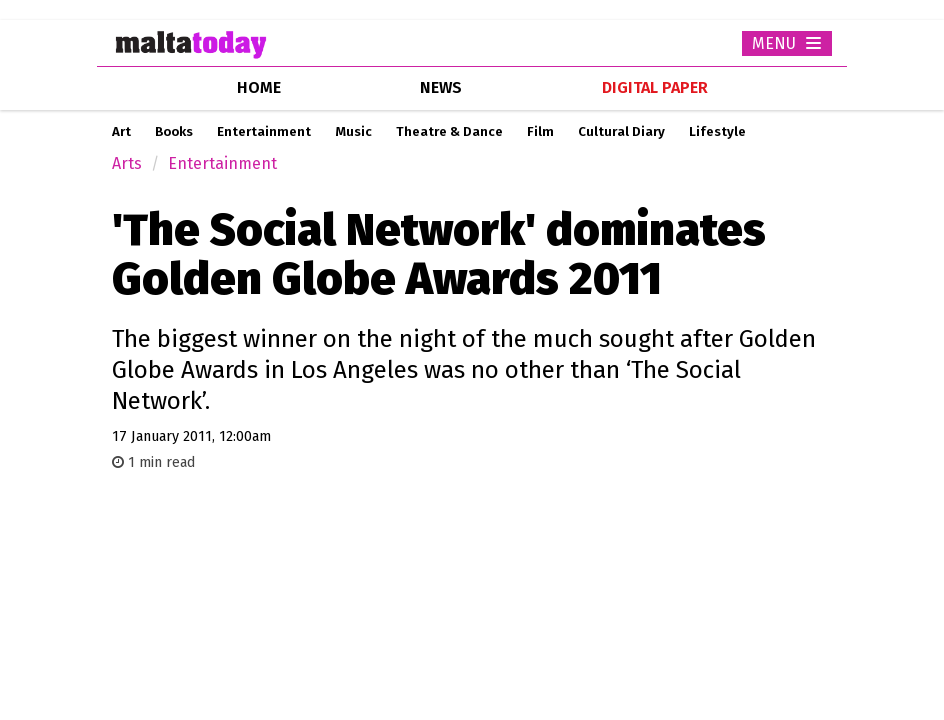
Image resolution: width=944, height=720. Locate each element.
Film (540, 132)
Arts (127, 163)
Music (353, 132)
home (259, 87)
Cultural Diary (621, 132)
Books (174, 132)
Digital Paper (655, 87)
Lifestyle (717, 132)
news (441, 87)
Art (121, 132)
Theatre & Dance (449, 132)
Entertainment (264, 132)
